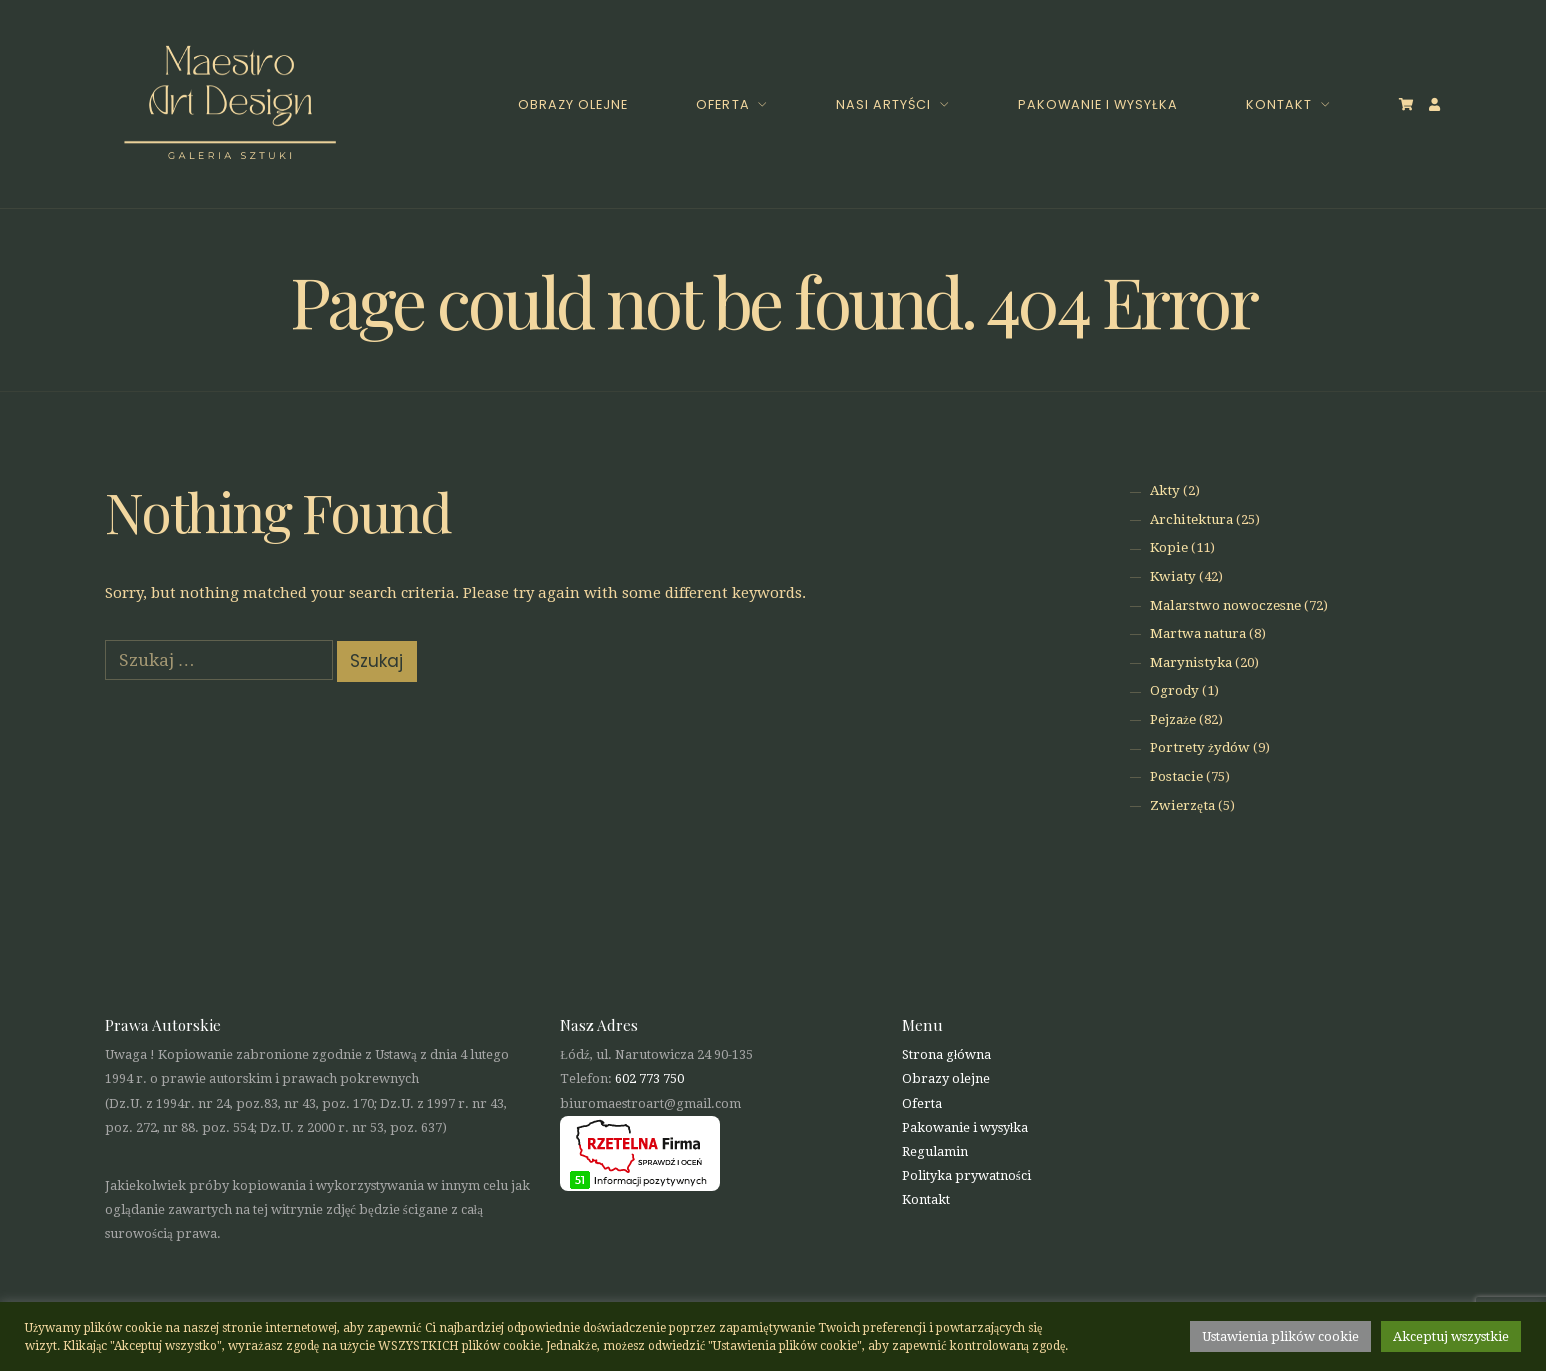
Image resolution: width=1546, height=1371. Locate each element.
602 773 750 (649, 1078)
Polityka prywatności (966, 1175)
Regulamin (935, 1151)
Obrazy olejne (573, 104)
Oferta (722, 104)
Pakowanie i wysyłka (1098, 104)
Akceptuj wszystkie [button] (1451, 1336)
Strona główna (947, 1054)
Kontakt (1279, 104)
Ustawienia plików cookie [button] (1280, 1336)
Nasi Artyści (883, 104)
